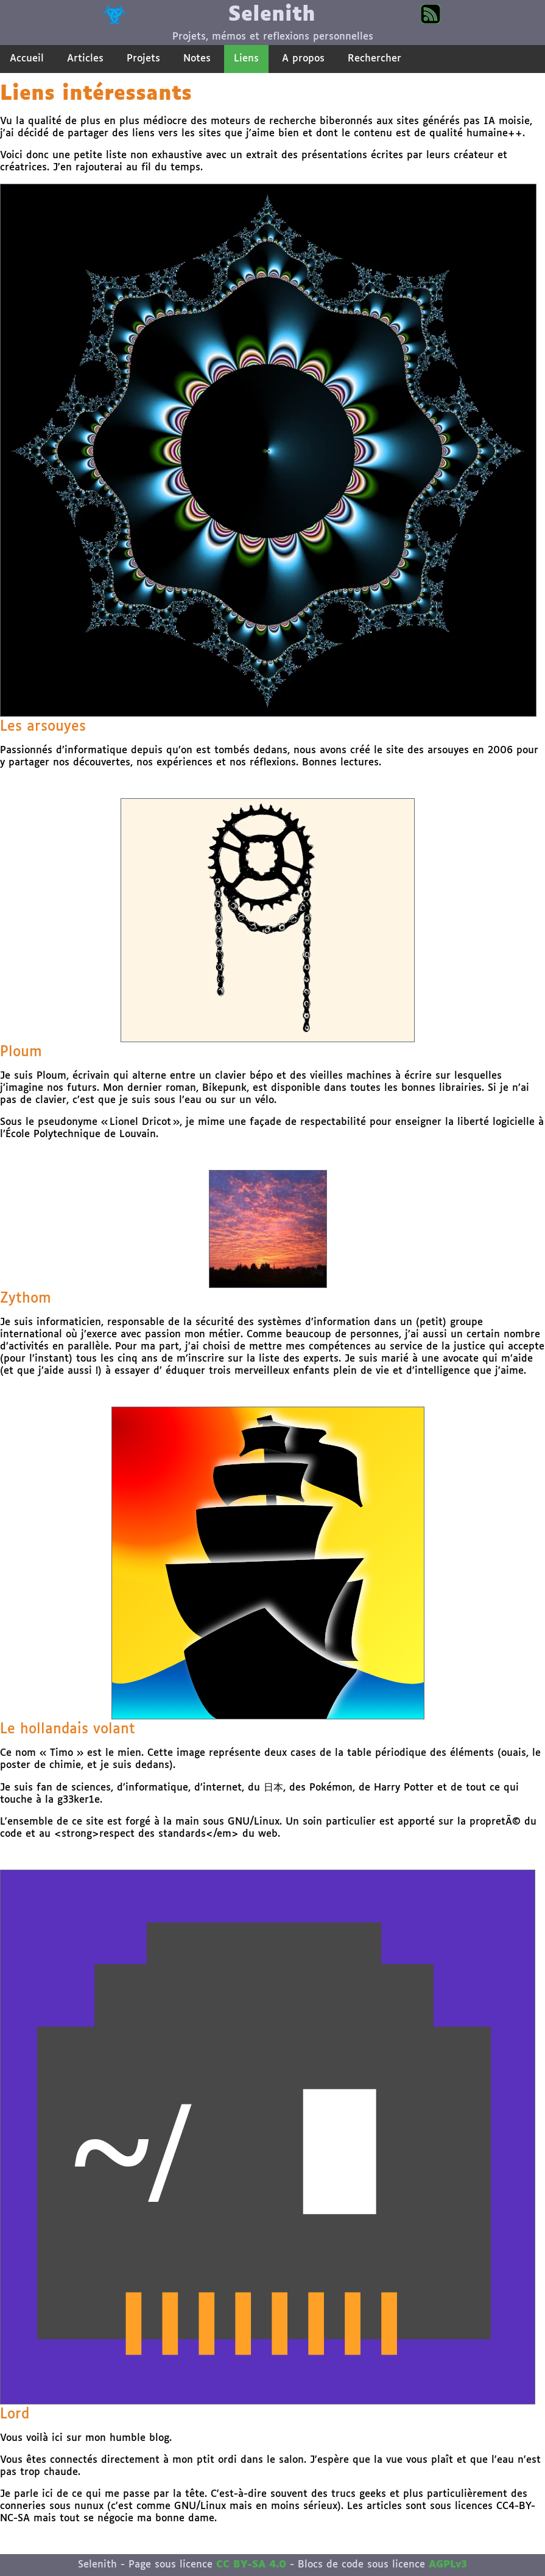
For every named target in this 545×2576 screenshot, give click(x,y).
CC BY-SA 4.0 (251, 2565)
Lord (14, 2414)
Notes (197, 59)
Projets (143, 59)
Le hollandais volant (67, 1729)
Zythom (25, 1299)
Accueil (27, 59)
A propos (303, 59)
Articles (85, 59)
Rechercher (374, 59)
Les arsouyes (43, 727)
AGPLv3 (448, 2565)
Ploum (21, 1052)
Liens (246, 59)
